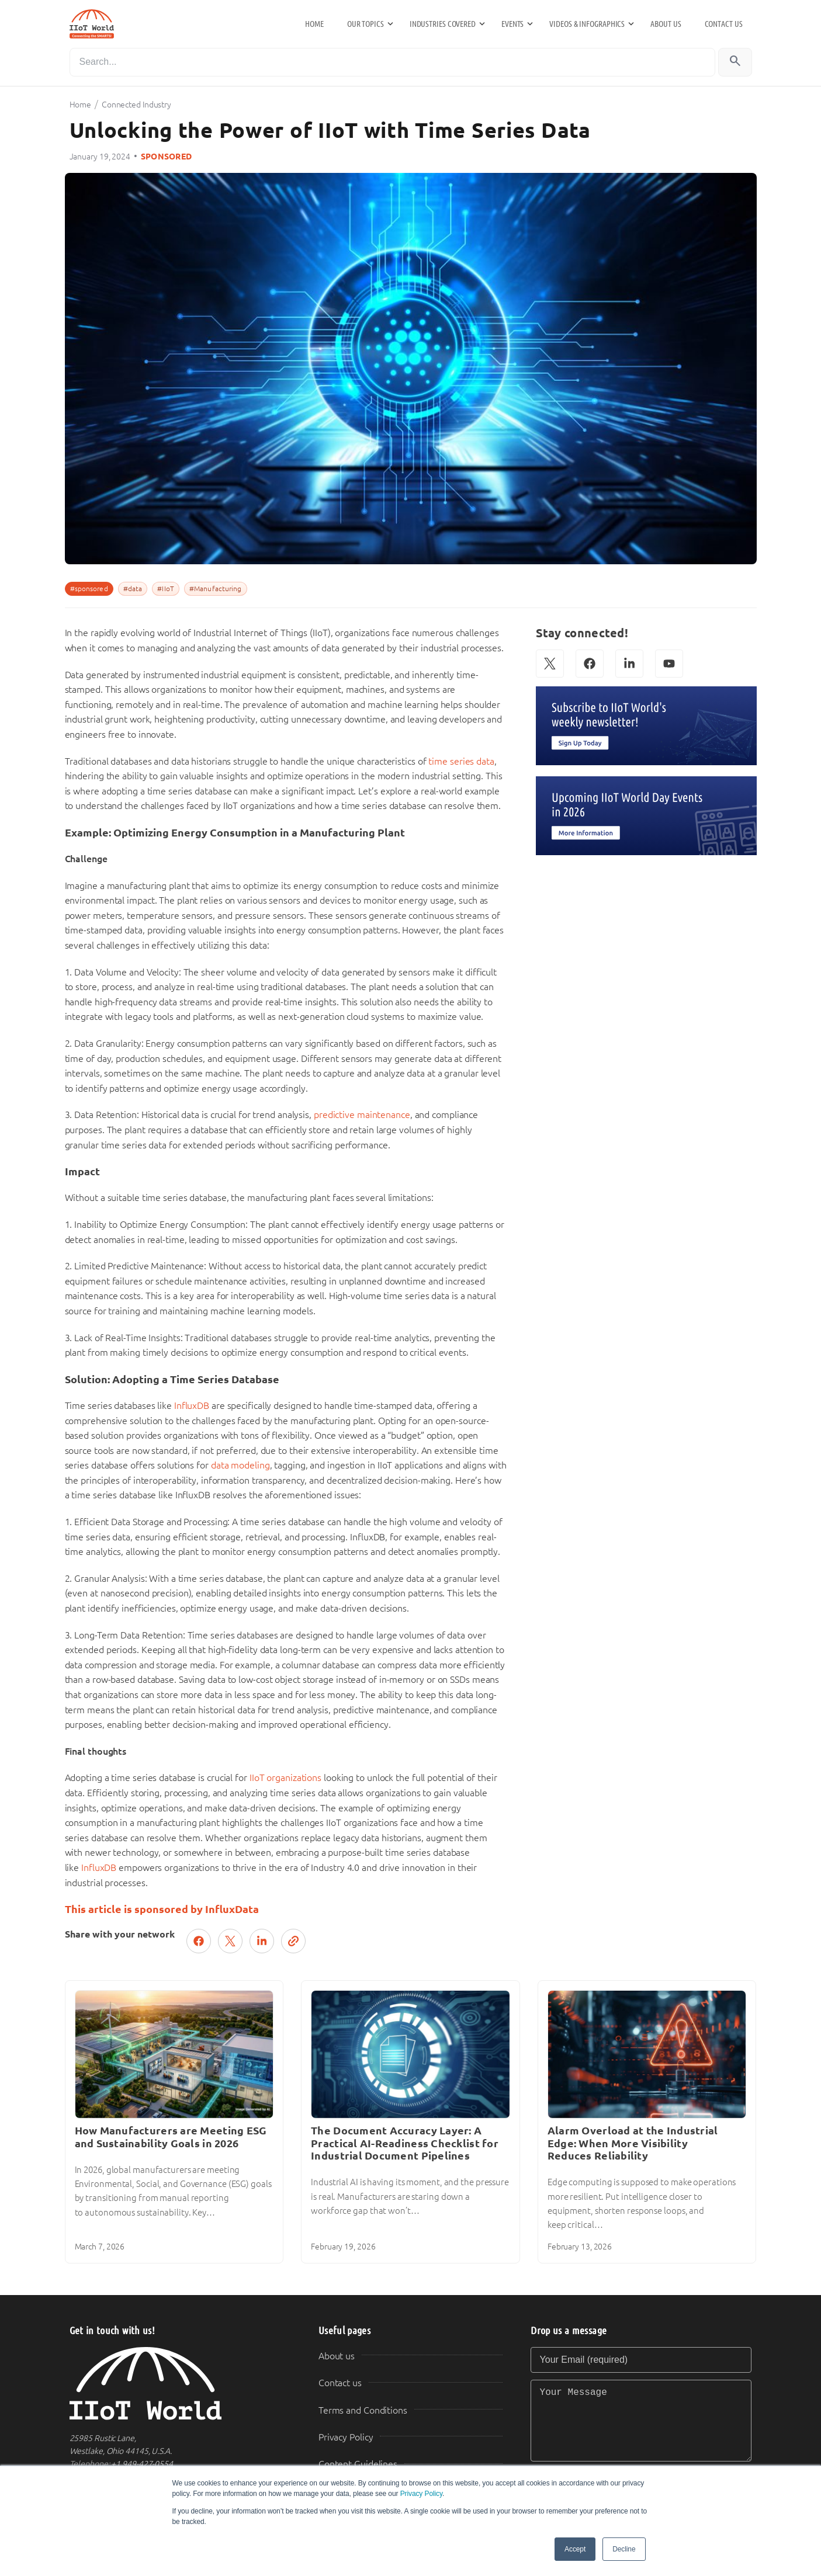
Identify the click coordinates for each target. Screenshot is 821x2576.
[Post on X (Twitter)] (230, 1941)
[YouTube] (669, 664)
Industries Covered (443, 24)
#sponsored (89, 589)
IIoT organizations (285, 1777)
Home (314, 24)
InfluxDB (191, 1405)
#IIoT (165, 589)
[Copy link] (293, 1941)
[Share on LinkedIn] (262, 1941)
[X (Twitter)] (550, 664)
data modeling (240, 1465)
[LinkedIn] (629, 664)
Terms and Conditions (362, 2410)
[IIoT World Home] (180, 2383)
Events (512, 24)
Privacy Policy (421, 2494)
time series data (461, 761)
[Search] (392, 62)
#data (133, 589)
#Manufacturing (215, 589)
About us (665, 24)
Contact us (724, 24)
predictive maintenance (362, 1114)
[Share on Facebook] (198, 1941)
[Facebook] (590, 664)
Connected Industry (136, 104)
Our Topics (365, 24)
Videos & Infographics (587, 24)
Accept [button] (575, 2549)
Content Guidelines (357, 2464)
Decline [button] (623, 2549)
